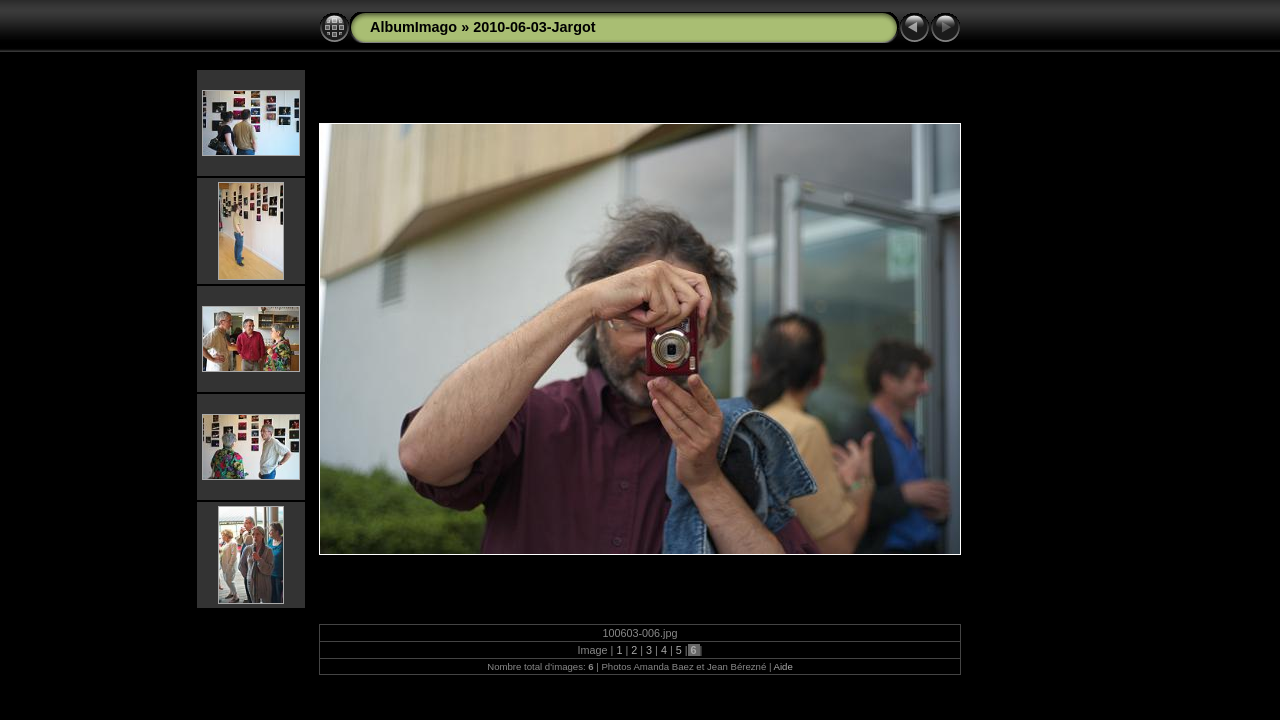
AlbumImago (413, 27)
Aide (783, 666)
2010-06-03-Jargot (534, 27)
